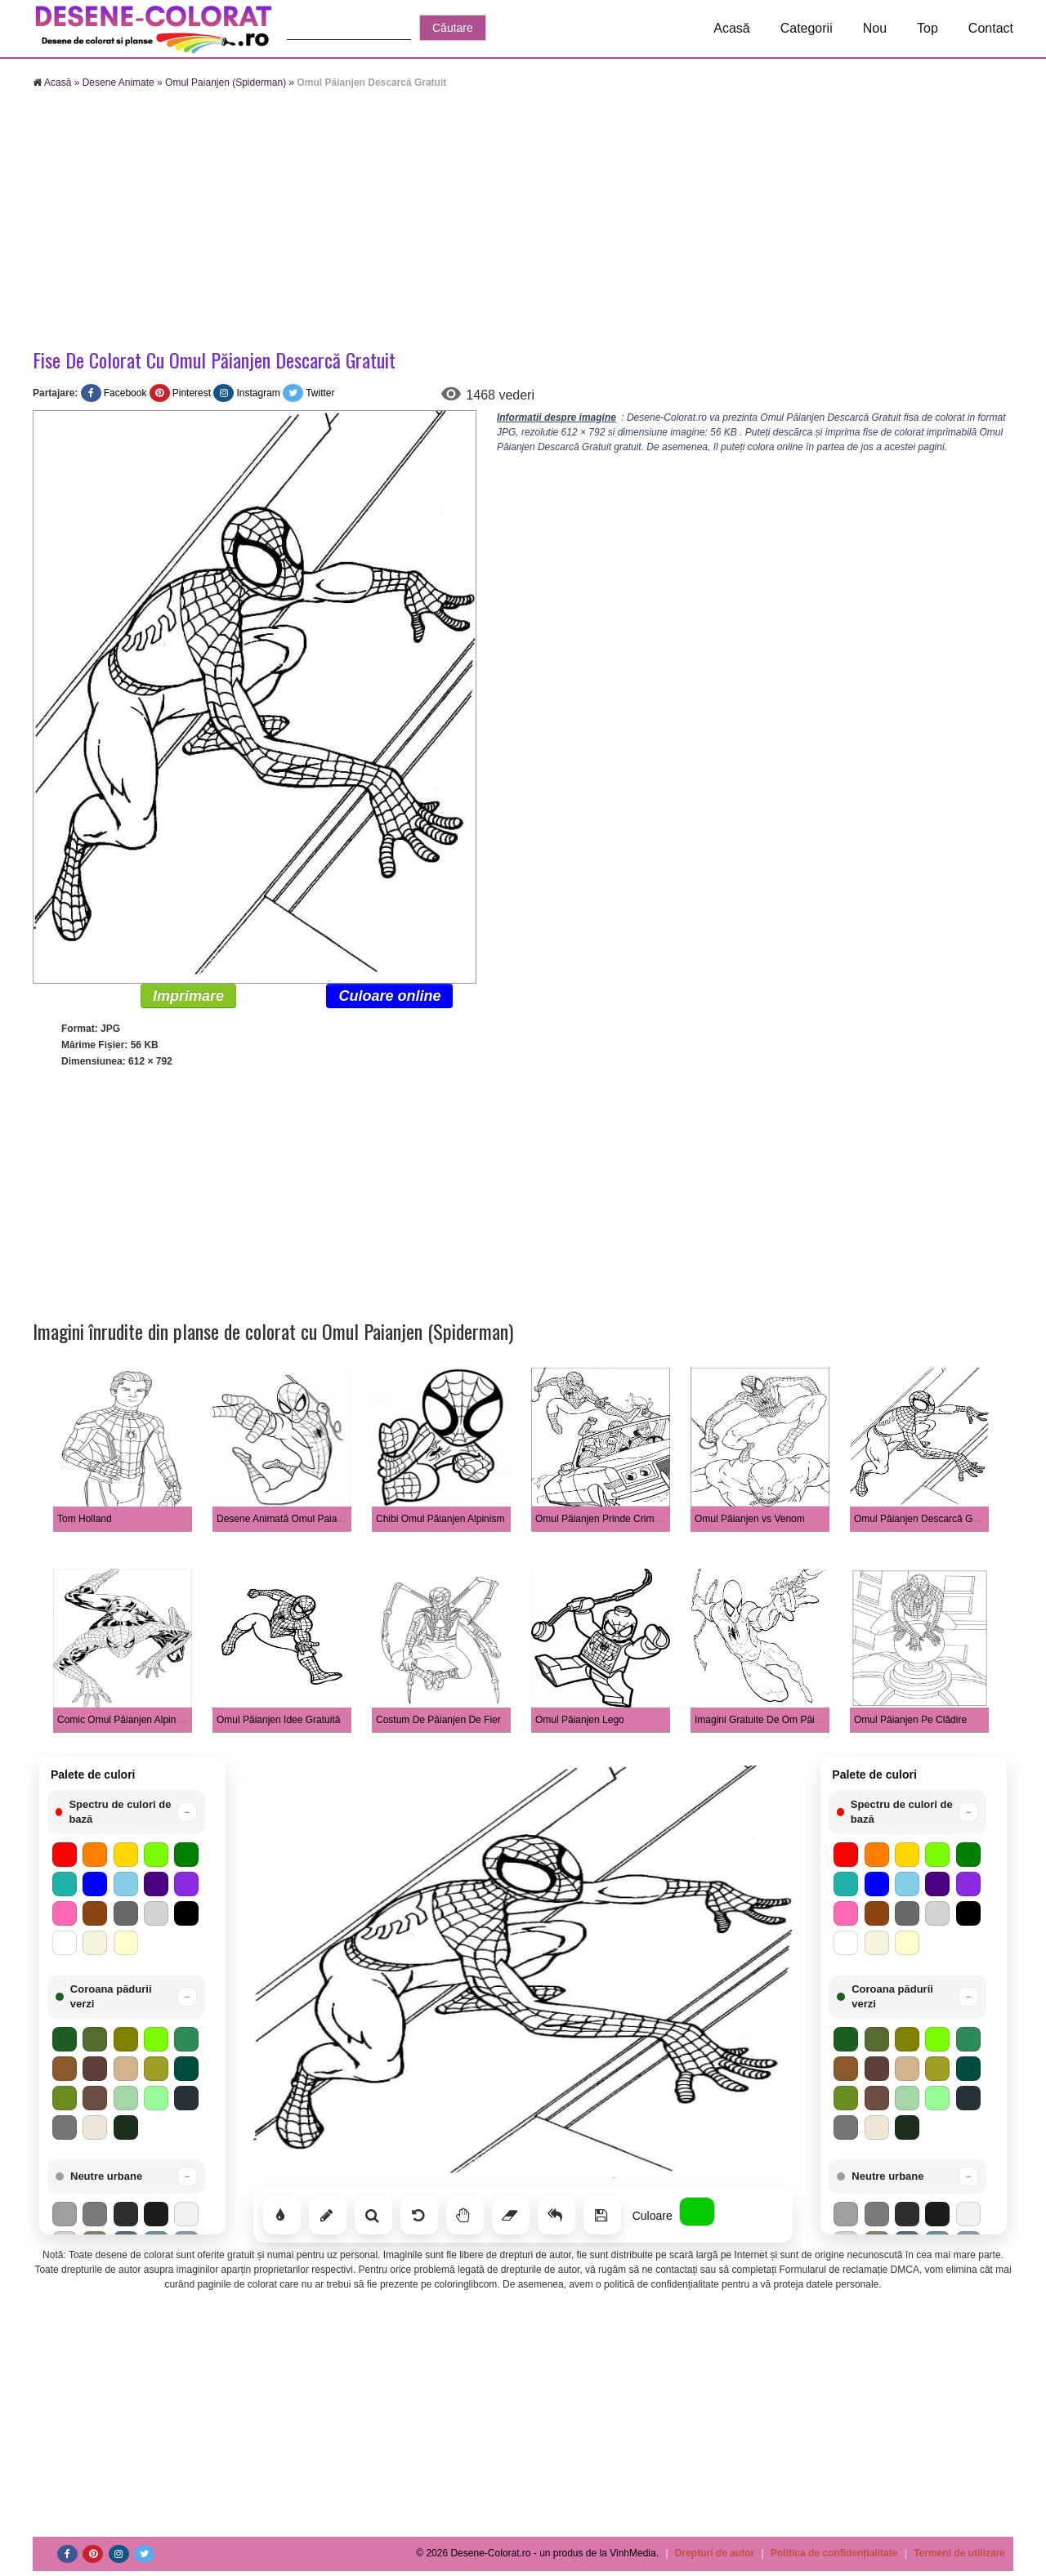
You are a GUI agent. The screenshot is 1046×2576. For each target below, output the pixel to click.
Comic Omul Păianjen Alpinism (124, 1720)
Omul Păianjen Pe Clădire (910, 1720)
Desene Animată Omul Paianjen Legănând (309, 1519)
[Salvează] (602, 2215)
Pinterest (191, 393)
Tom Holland (84, 1519)
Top (927, 28)
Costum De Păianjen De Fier (438, 1720)
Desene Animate (118, 82)
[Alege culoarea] (697, 2211)
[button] (126, 1812)
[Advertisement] (523, 220)
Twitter (320, 393)
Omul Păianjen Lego (579, 1720)
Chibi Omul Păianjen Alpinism (440, 1519)
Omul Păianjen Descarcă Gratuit (924, 1519)
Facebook (125, 393)
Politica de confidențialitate (834, 2553)
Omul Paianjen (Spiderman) (225, 82)
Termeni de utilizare (959, 2553)
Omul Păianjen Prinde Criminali (603, 1519)
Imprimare (188, 996)
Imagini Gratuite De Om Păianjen (766, 1720)
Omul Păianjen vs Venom (750, 1519)
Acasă (731, 28)
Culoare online (389, 996)
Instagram (257, 393)
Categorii (806, 28)
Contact (990, 28)
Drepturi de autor (714, 2553)
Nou (875, 28)
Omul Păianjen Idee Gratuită (278, 1720)
